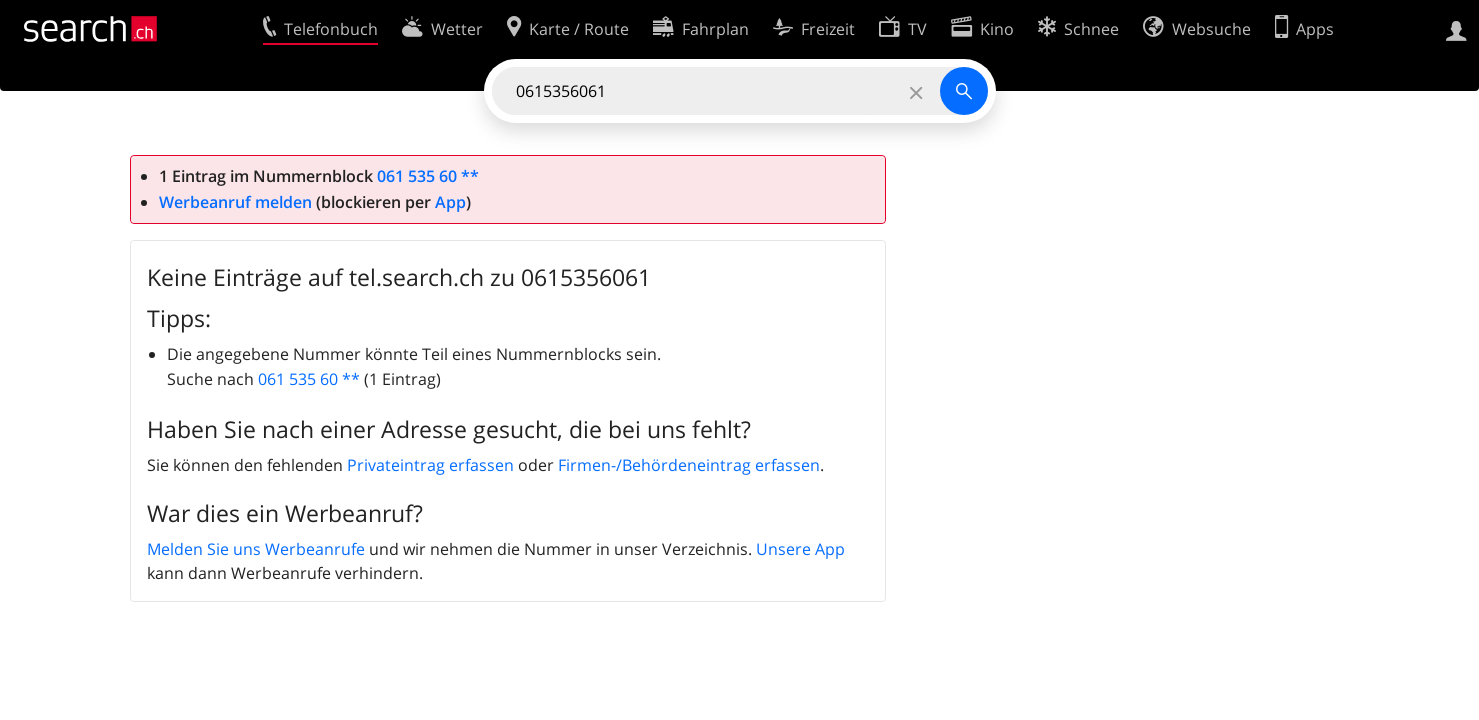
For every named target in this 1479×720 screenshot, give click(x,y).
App (450, 202)
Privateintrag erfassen (430, 465)
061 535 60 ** (428, 176)
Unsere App (800, 549)
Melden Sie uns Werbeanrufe (256, 549)
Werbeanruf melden (235, 202)
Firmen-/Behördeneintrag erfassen (689, 465)
